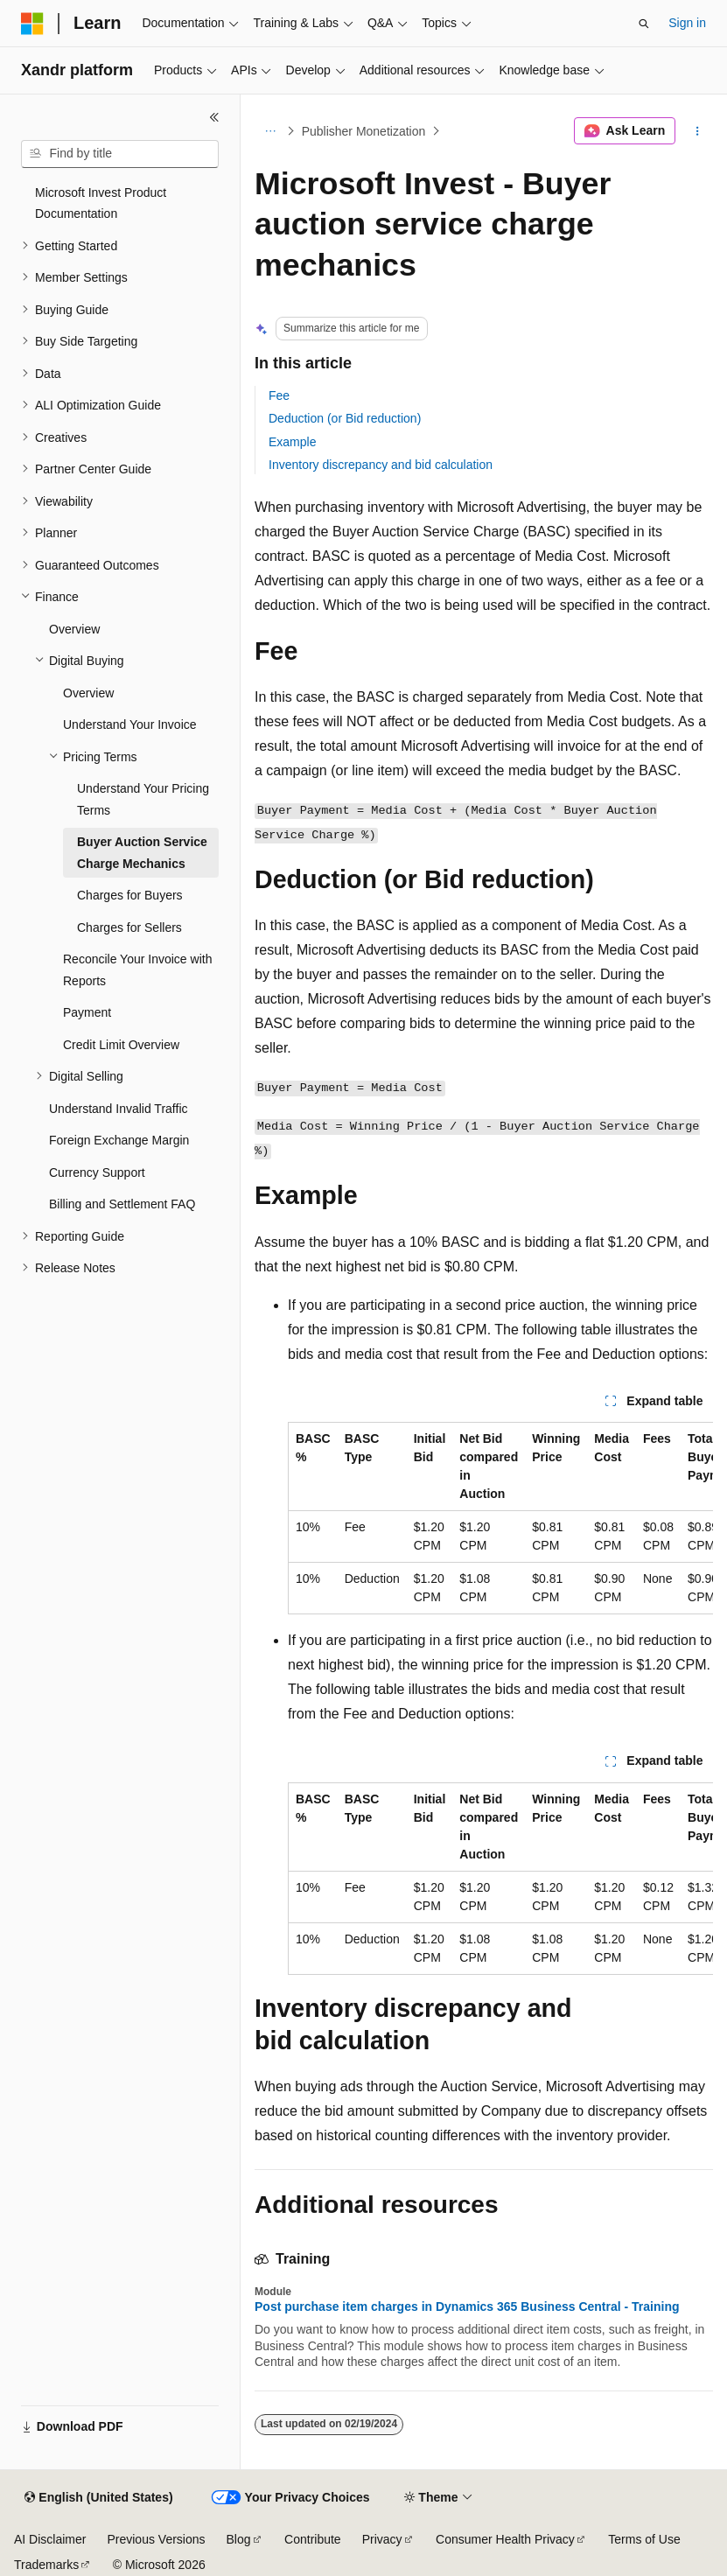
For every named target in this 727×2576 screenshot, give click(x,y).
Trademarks (46, 2565)
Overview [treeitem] (74, 629)
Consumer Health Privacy (505, 2539)
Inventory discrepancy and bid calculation (381, 465)
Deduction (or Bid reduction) (345, 418)
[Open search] (643, 23)
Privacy (382, 2539)
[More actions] (697, 131)
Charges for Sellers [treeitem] (129, 927)
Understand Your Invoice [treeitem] (130, 725)
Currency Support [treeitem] (97, 1173)
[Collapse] (214, 117)
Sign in (687, 23)
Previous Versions (156, 2539)
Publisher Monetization (364, 131)
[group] (500, 1518)
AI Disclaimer (50, 2539)
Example (292, 442)
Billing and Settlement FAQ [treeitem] (122, 1204)
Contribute (312, 2539)
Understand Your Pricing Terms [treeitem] (143, 799)
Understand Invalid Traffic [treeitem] (118, 1109)
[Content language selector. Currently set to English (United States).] (98, 2498)
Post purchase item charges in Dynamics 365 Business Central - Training (467, 2307)
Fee (279, 395)
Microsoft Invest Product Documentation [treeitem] (100, 203)
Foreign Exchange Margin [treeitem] (119, 1140)
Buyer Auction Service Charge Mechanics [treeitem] (142, 853)
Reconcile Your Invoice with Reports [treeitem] (137, 970)
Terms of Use (644, 2539)
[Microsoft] (32, 23)
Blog (239, 2539)
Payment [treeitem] (87, 1012)
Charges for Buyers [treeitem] (130, 895)
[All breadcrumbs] (270, 131)
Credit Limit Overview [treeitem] (121, 1045)
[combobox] (120, 154)
